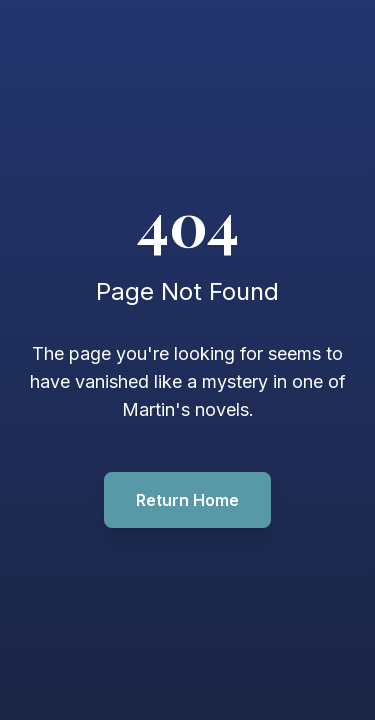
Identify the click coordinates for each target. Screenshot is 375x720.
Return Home (187, 500)
